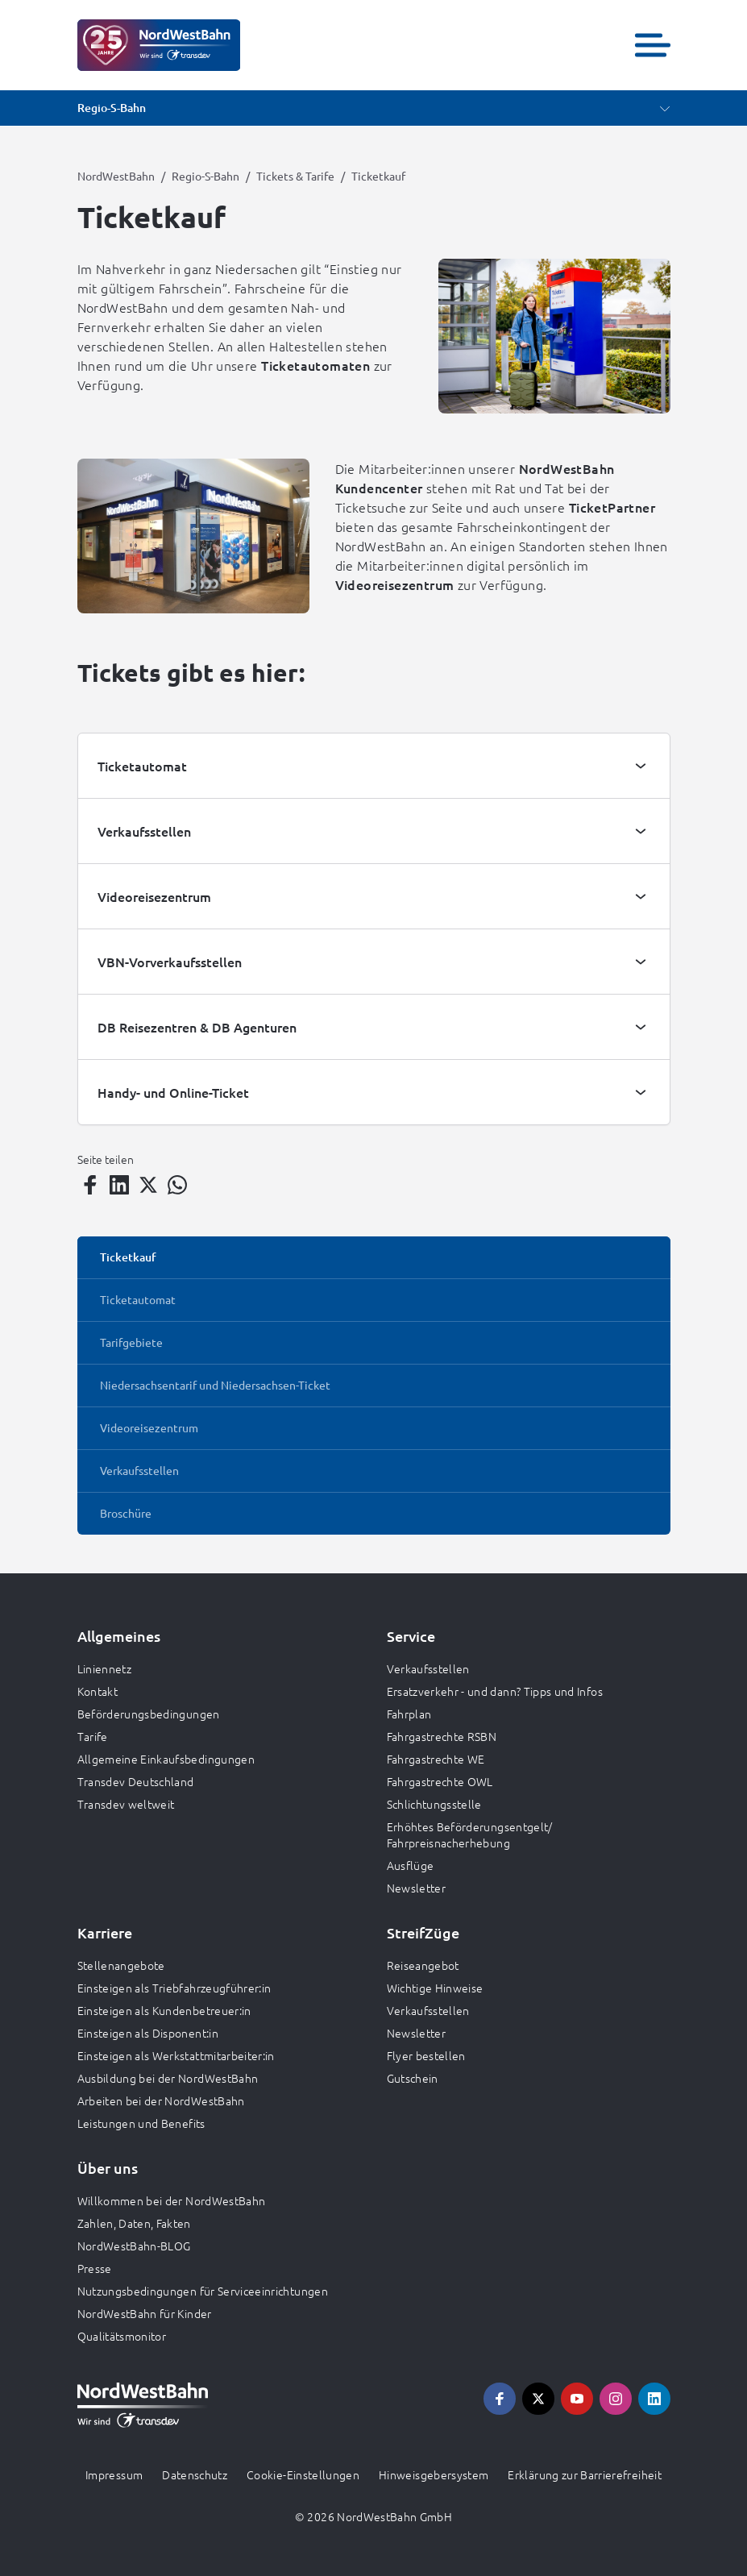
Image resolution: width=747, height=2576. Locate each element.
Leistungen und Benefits (141, 2123)
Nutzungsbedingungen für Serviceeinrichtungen (202, 2291)
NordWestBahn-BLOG (134, 2245)
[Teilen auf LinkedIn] (119, 1185)
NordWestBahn (116, 175)
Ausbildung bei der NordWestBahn (168, 2078)
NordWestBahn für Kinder (144, 2313)
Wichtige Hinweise (435, 1988)
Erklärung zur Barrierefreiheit (585, 2474)
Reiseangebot (423, 1965)
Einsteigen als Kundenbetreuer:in (164, 2010)
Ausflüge (410, 1865)
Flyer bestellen (426, 2055)
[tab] (374, 765)
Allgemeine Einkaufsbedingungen (166, 1759)
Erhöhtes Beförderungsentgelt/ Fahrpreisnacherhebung (470, 1834)
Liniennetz (104, 1668)
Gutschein (412, 2078)
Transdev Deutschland (135, 1781)
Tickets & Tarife (295, 175)
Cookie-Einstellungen (303, 2474)
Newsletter (416, 1888)
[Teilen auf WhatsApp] (177, 1185)
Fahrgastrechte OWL (440, 1781)
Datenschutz (194, 2474)
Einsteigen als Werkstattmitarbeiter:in (176, 2055)
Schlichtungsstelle (434, 1804)
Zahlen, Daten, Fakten (134, 2223)
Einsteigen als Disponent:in (147, 2033)
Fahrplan (409, 1714)
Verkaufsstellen (428, 1668)
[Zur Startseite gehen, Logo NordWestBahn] (159, 45)
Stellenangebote (121, 1965)
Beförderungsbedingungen (148, 1714)
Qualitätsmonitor (122, 2336)
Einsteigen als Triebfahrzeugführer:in (174, 1988)
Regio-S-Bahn (205, 175)
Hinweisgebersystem (433, 2474)
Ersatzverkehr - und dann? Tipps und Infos (495, 1691)
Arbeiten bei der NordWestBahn (161, 2100)
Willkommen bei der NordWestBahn (171, 2200)
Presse (94, 2268)
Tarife (92, 1736)
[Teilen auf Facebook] (90, 1185)
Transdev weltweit (126, 1804)
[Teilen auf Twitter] (148, 1185)
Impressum (114, 2474)
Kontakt (97, 1691)
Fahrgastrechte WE (436, 1759)
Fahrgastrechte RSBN (442, 1736)
